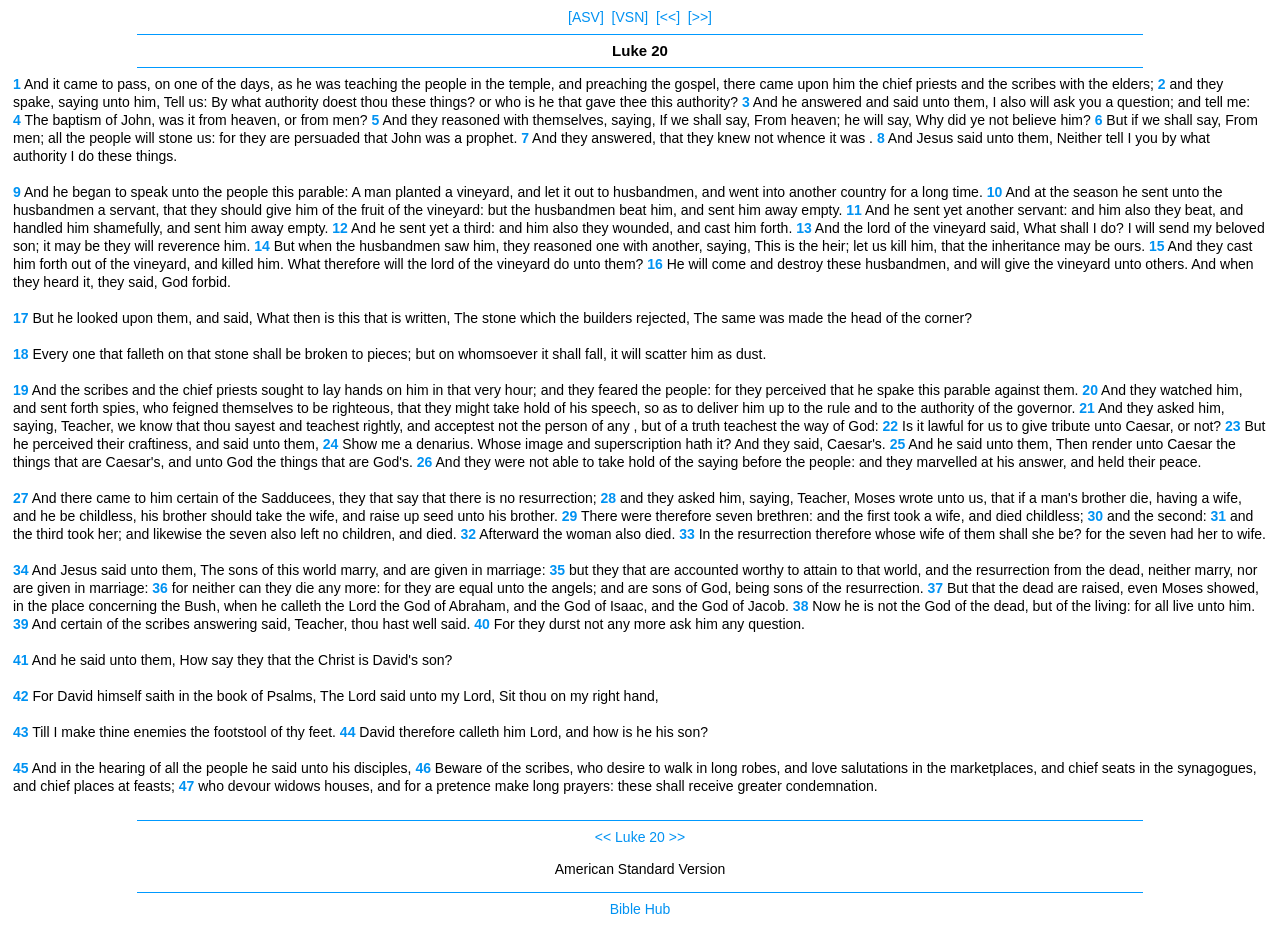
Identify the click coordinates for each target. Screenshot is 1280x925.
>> (677, 837)
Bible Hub (640, 909)
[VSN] (630, 17)
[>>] (700, 17)
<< (603, 837)
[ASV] (586, 17)
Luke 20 (640, 837)
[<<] (668, 17)
